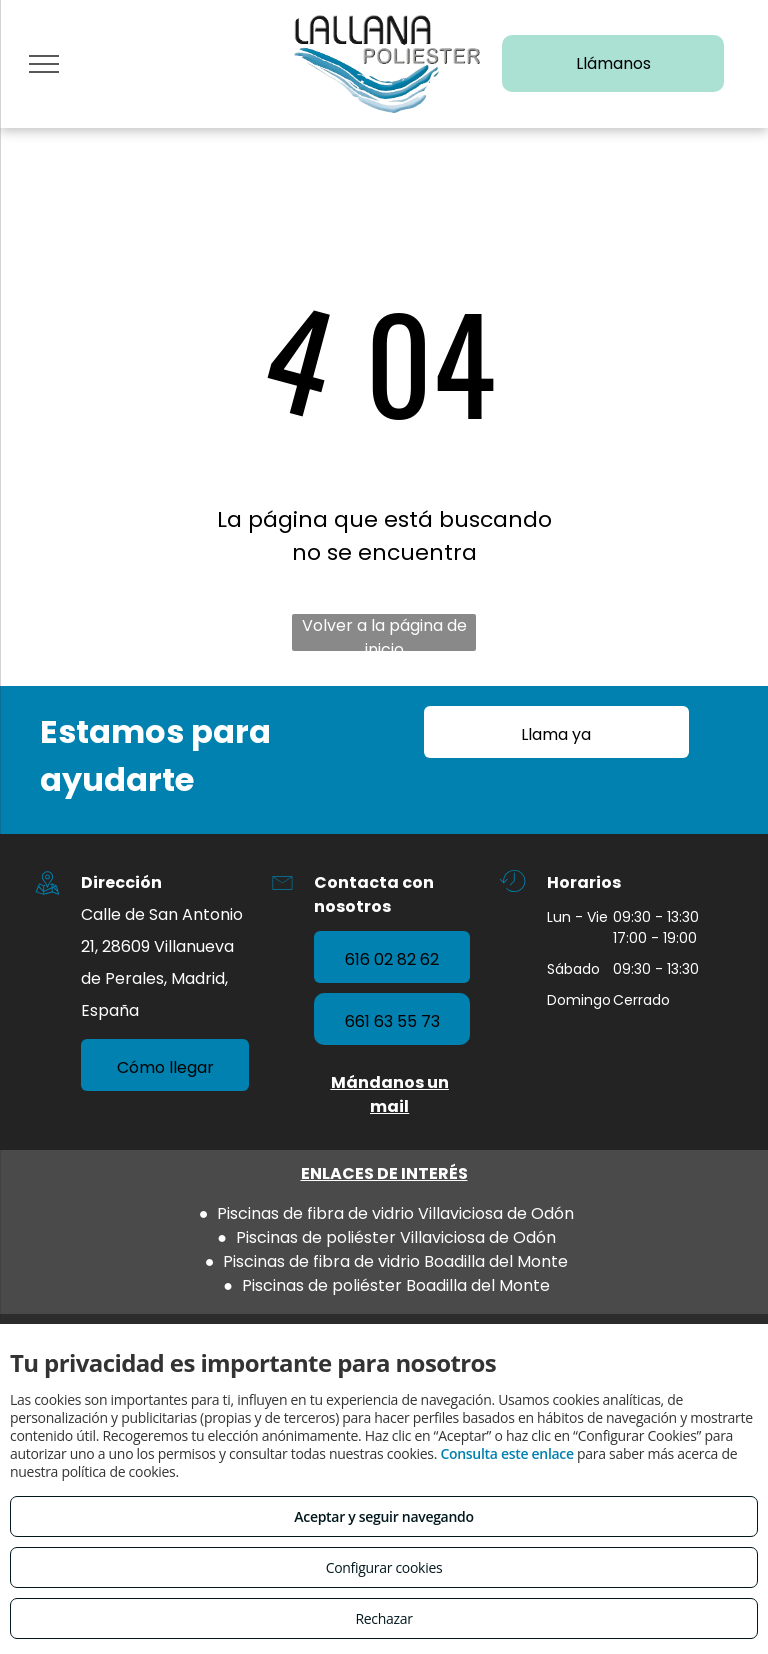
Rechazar (383, 1618)
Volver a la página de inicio (384, 632)
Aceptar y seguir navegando (383, 1516)
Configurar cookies (384, 1567)
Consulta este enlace (506, 1453)
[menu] (44, 64)
